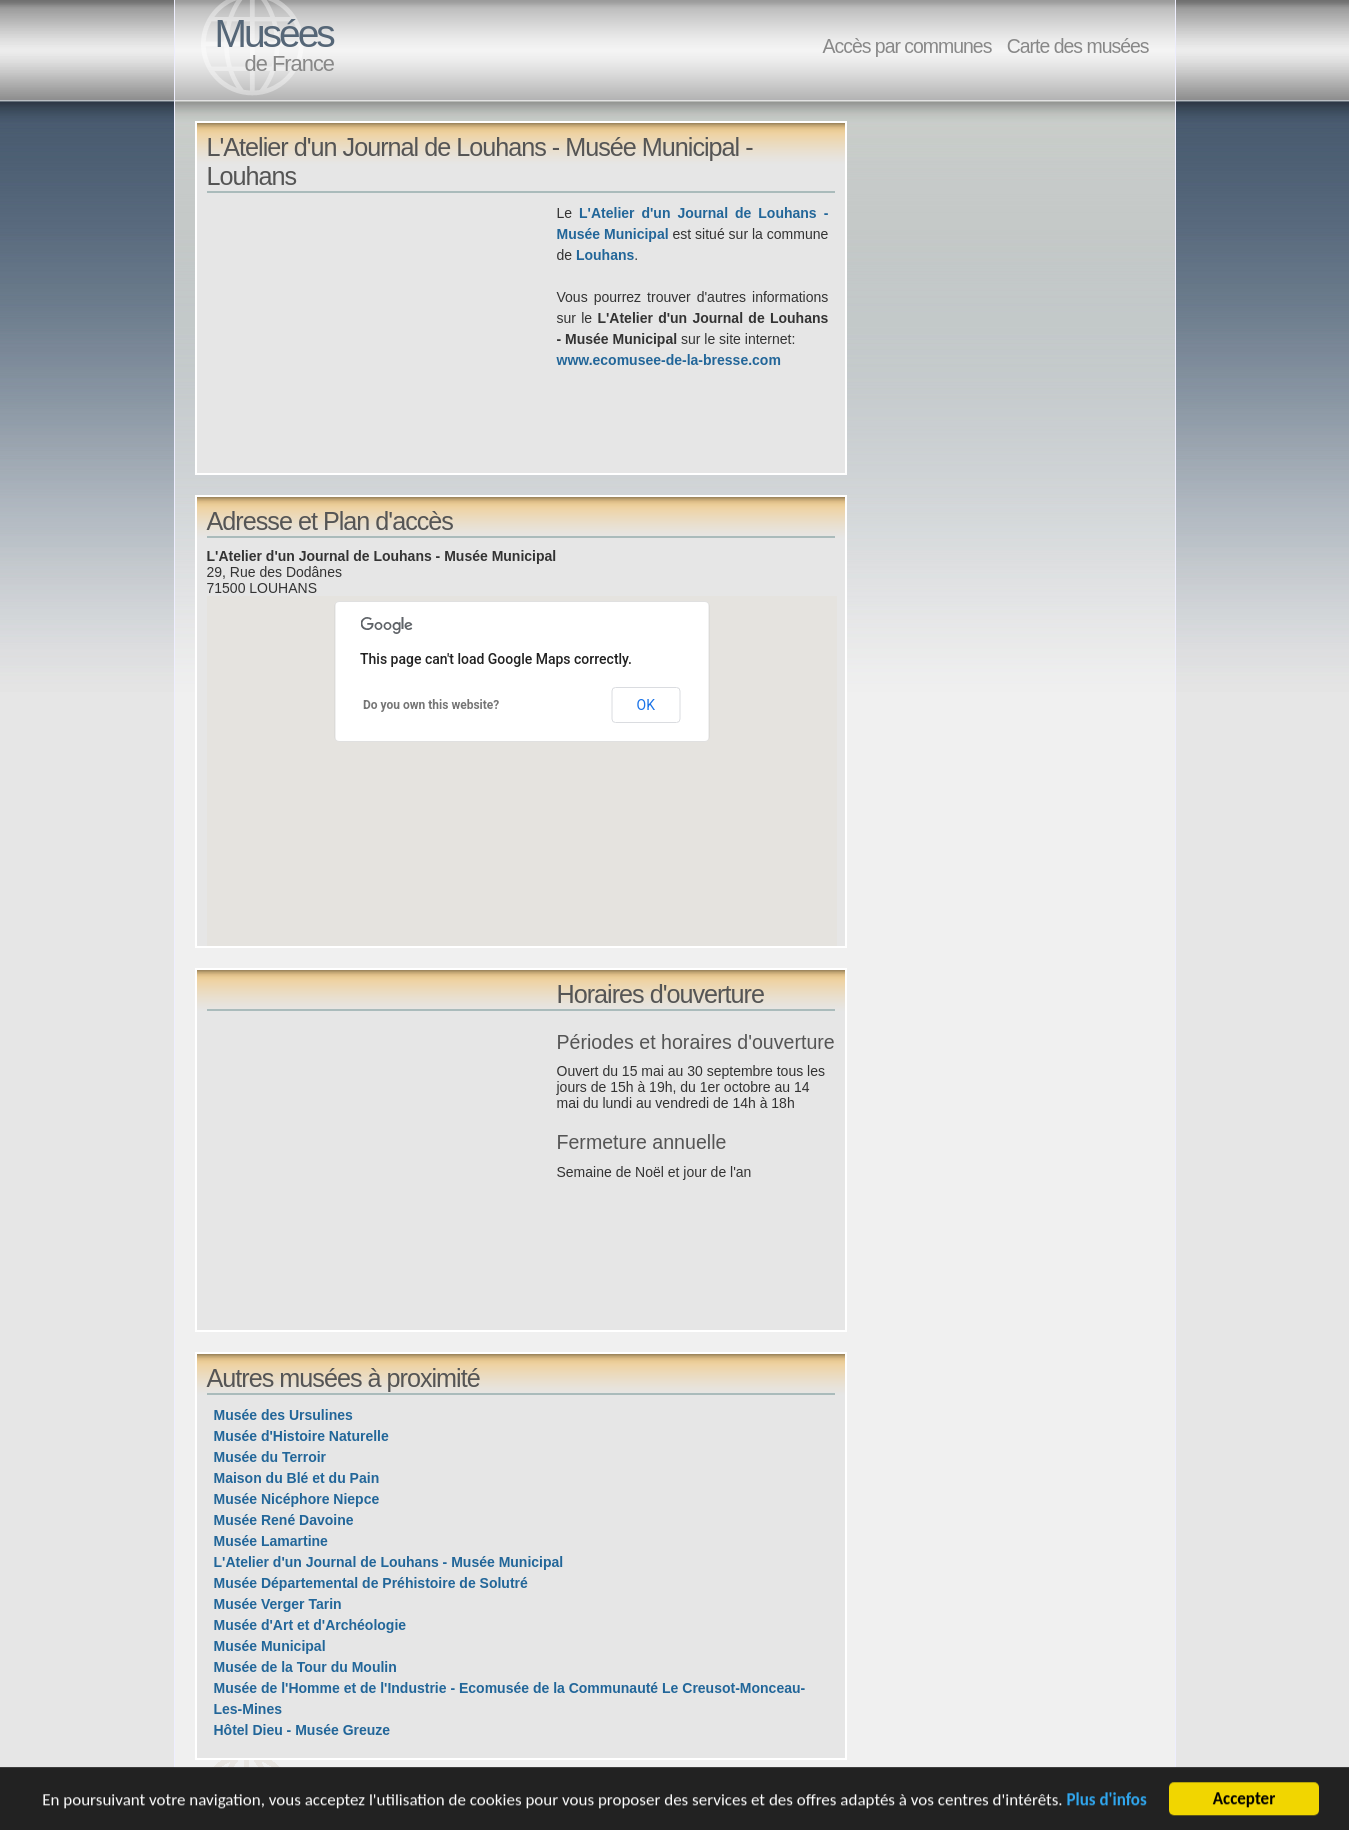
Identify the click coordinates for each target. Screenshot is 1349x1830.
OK (646, 705)
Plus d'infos (1106, 1801)
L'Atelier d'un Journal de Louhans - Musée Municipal (389, 1562)
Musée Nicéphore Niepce (297, 1499)
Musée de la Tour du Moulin (305, 1667)
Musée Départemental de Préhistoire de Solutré (371, 1583)
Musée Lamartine (271, 1541)
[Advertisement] (382, 343)
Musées (274, 33)
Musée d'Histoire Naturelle (301, 1436)
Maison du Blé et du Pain (297, 1478)
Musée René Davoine (284, 1520)
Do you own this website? (431, 705)
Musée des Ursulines (283, 1415)
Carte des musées (1078, 46)
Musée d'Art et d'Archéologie (310, 1625)
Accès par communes (906, 46)
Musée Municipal (270, 1646)
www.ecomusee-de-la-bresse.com (669, 360)
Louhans (605, 255)
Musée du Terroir (270, 1457)
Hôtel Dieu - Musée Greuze (302, 1730)
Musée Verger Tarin (278, 1604)
